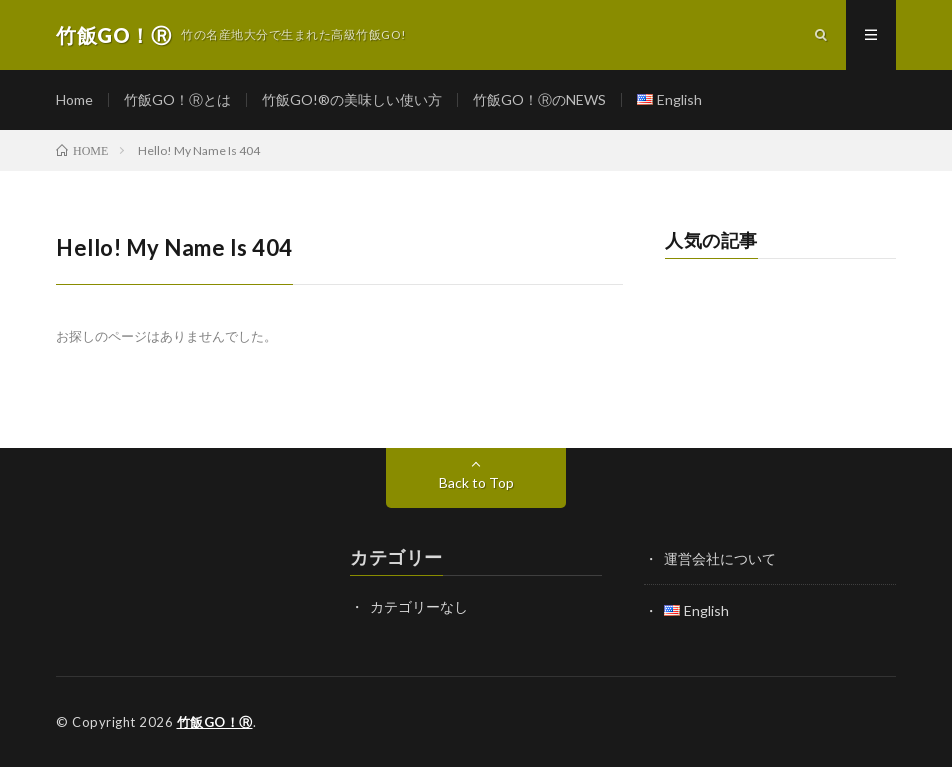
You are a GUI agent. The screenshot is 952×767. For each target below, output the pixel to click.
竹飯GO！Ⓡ (215, 722)
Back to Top (476, 482)
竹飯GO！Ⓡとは (177, 99)
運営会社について (720, 558)
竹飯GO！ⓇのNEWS (539, 99)
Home (74, 99)
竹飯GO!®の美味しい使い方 (352, 99)
